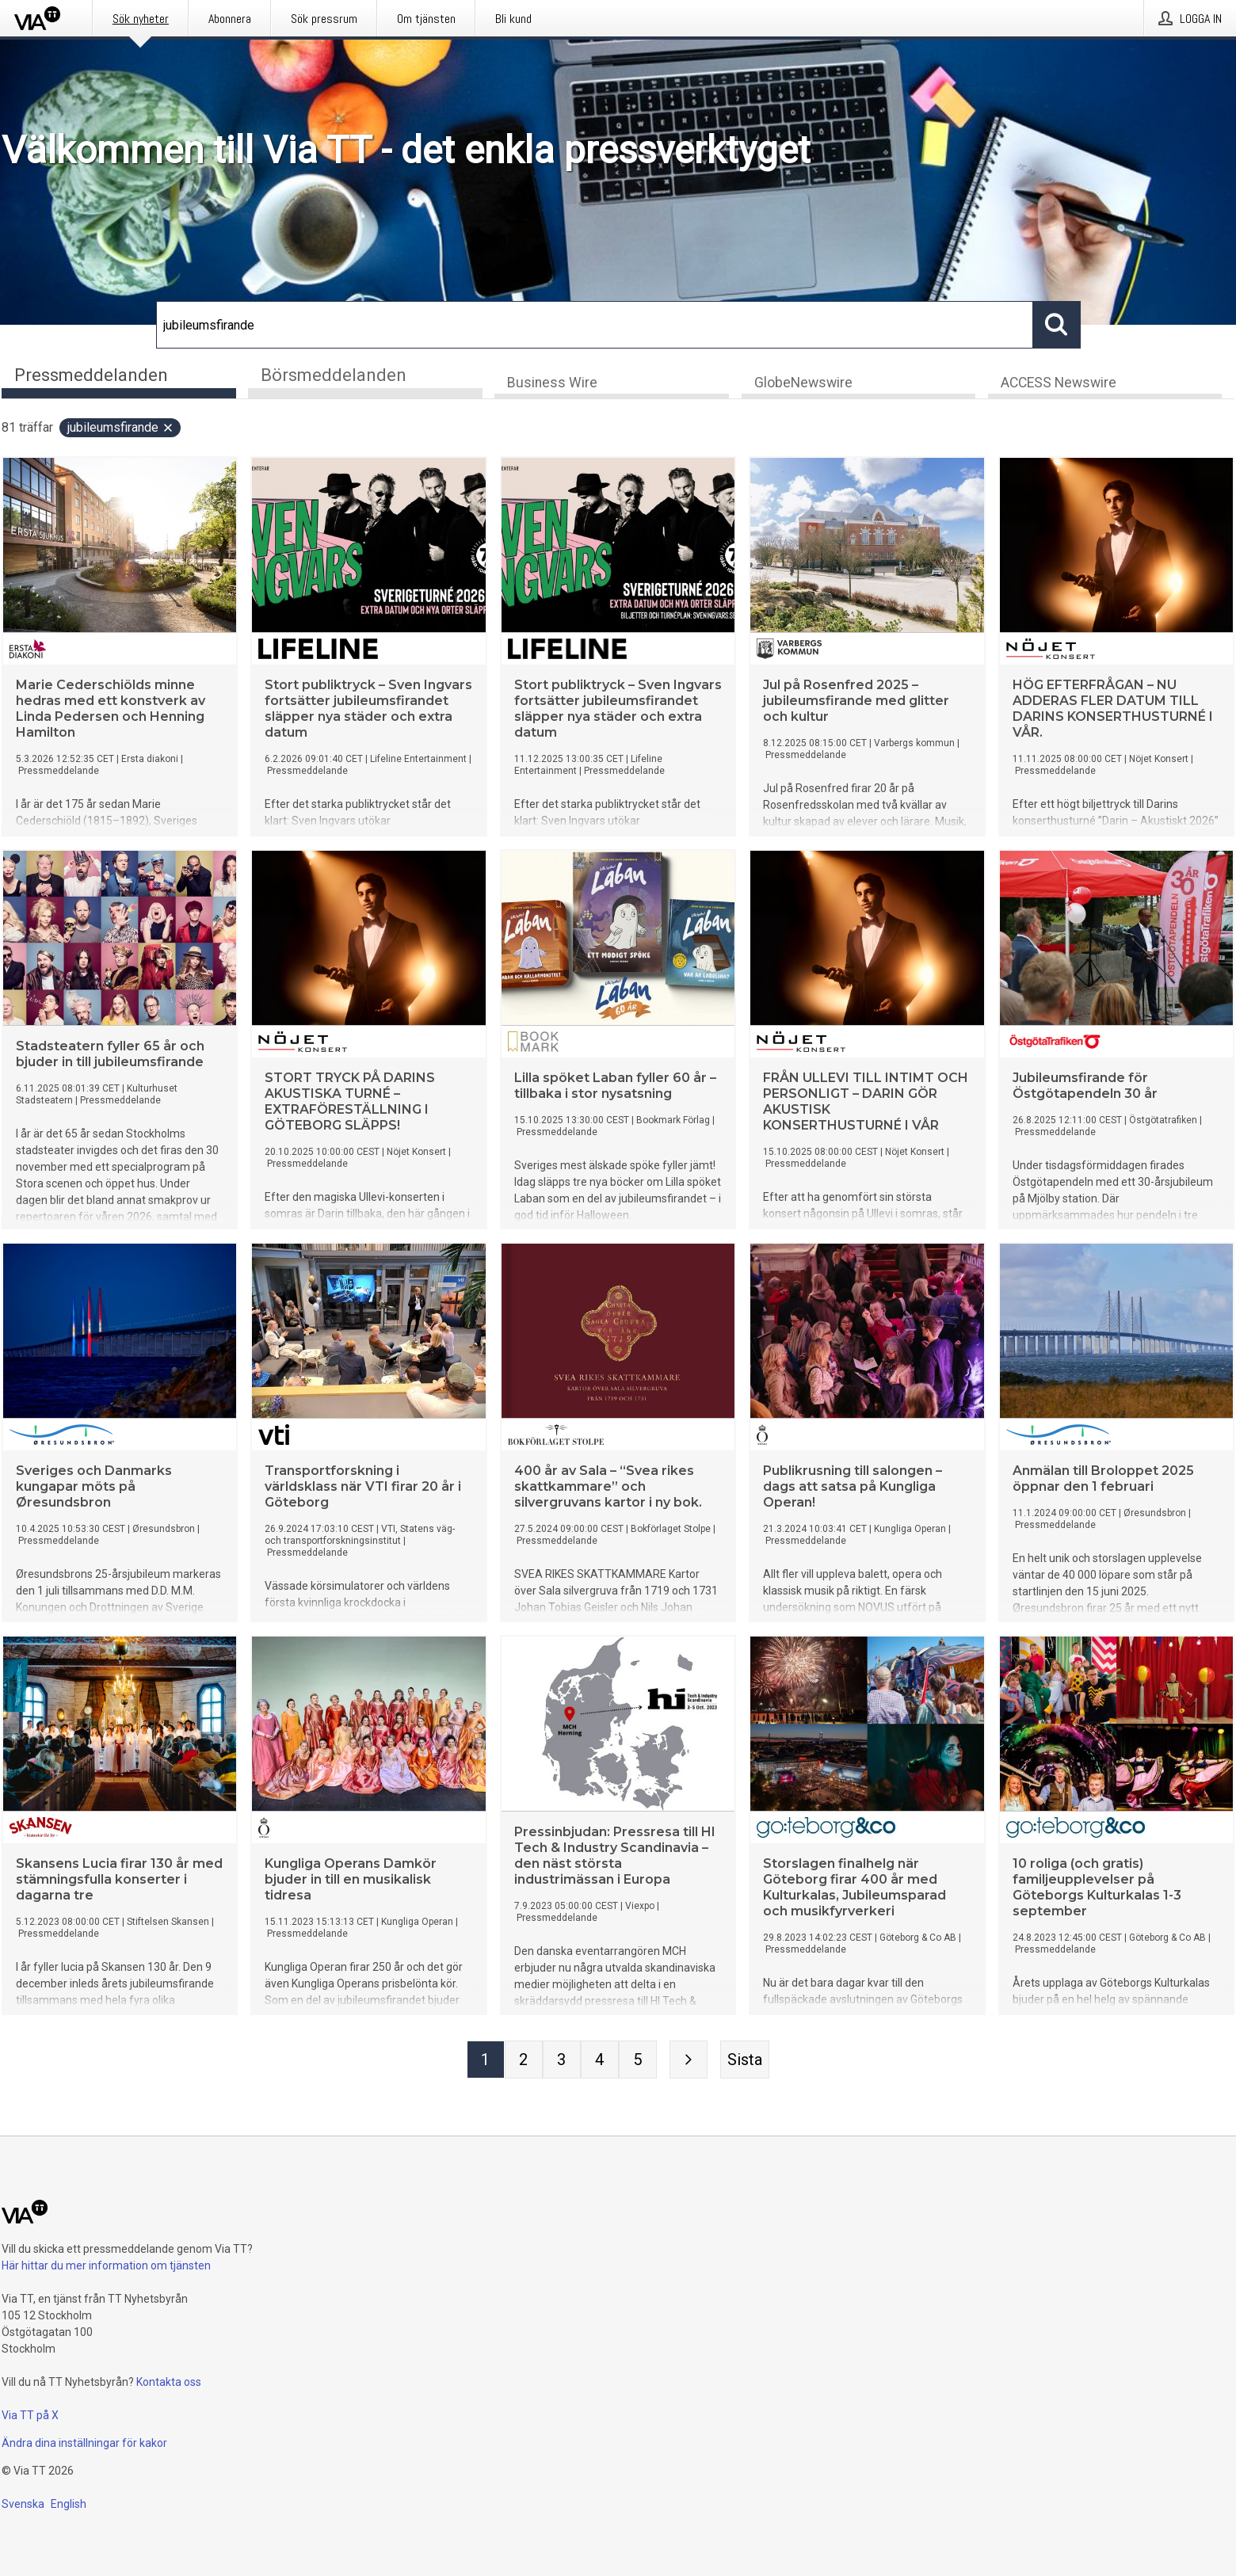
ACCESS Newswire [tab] (1058, 385)
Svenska (23, 2504)
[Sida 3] (562, 2062)
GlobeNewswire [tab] (803, 385)
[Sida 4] (600, 2062)
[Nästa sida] (689, 2062)
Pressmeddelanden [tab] (91, 375)
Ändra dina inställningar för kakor (84, 2443)
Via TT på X (30, 2415)
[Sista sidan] (744, 2062)
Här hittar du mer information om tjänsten (106, 2265)
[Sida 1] (486, 2062)
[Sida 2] (524, 2062)
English (68, 2504)
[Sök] (594, 325)
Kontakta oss (168, 2382)
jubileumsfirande (120, 429)
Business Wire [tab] (552, 385)
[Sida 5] (638, 2062)
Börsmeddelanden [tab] (333, 375)
